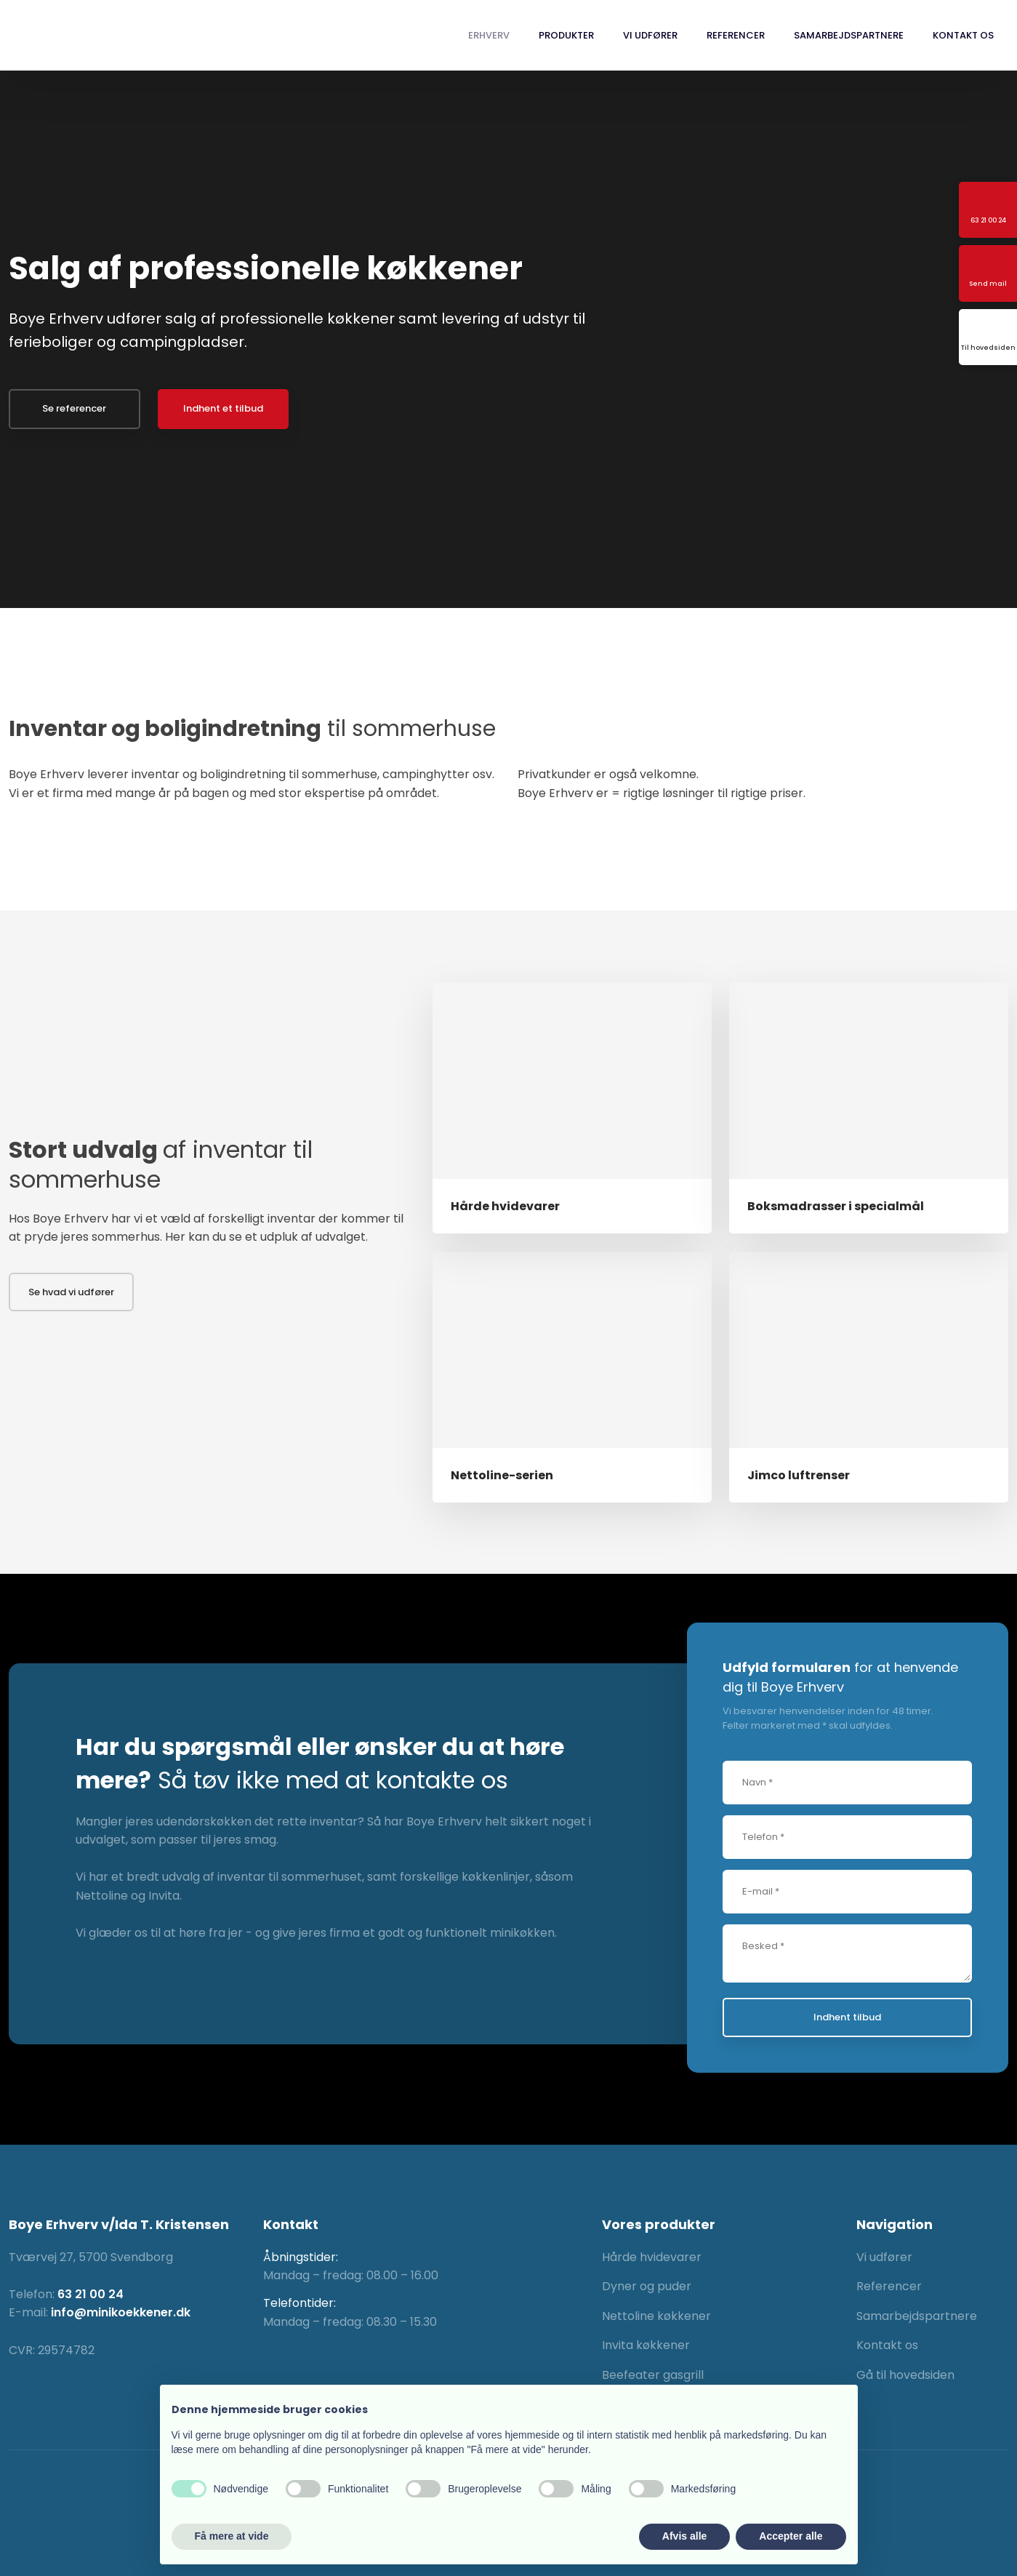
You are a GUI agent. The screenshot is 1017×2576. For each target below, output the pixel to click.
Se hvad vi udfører (71, 1292)
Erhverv (489, 35)
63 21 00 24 (90, 2294)
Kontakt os (963, 35)
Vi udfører (650, 35)
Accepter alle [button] (790, 2536)
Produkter (566, 35)
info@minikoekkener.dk (120, 2312)
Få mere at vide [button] (232, 2536)
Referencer (736, 35)
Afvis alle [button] (684, 2536)
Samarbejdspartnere (849, 35)
